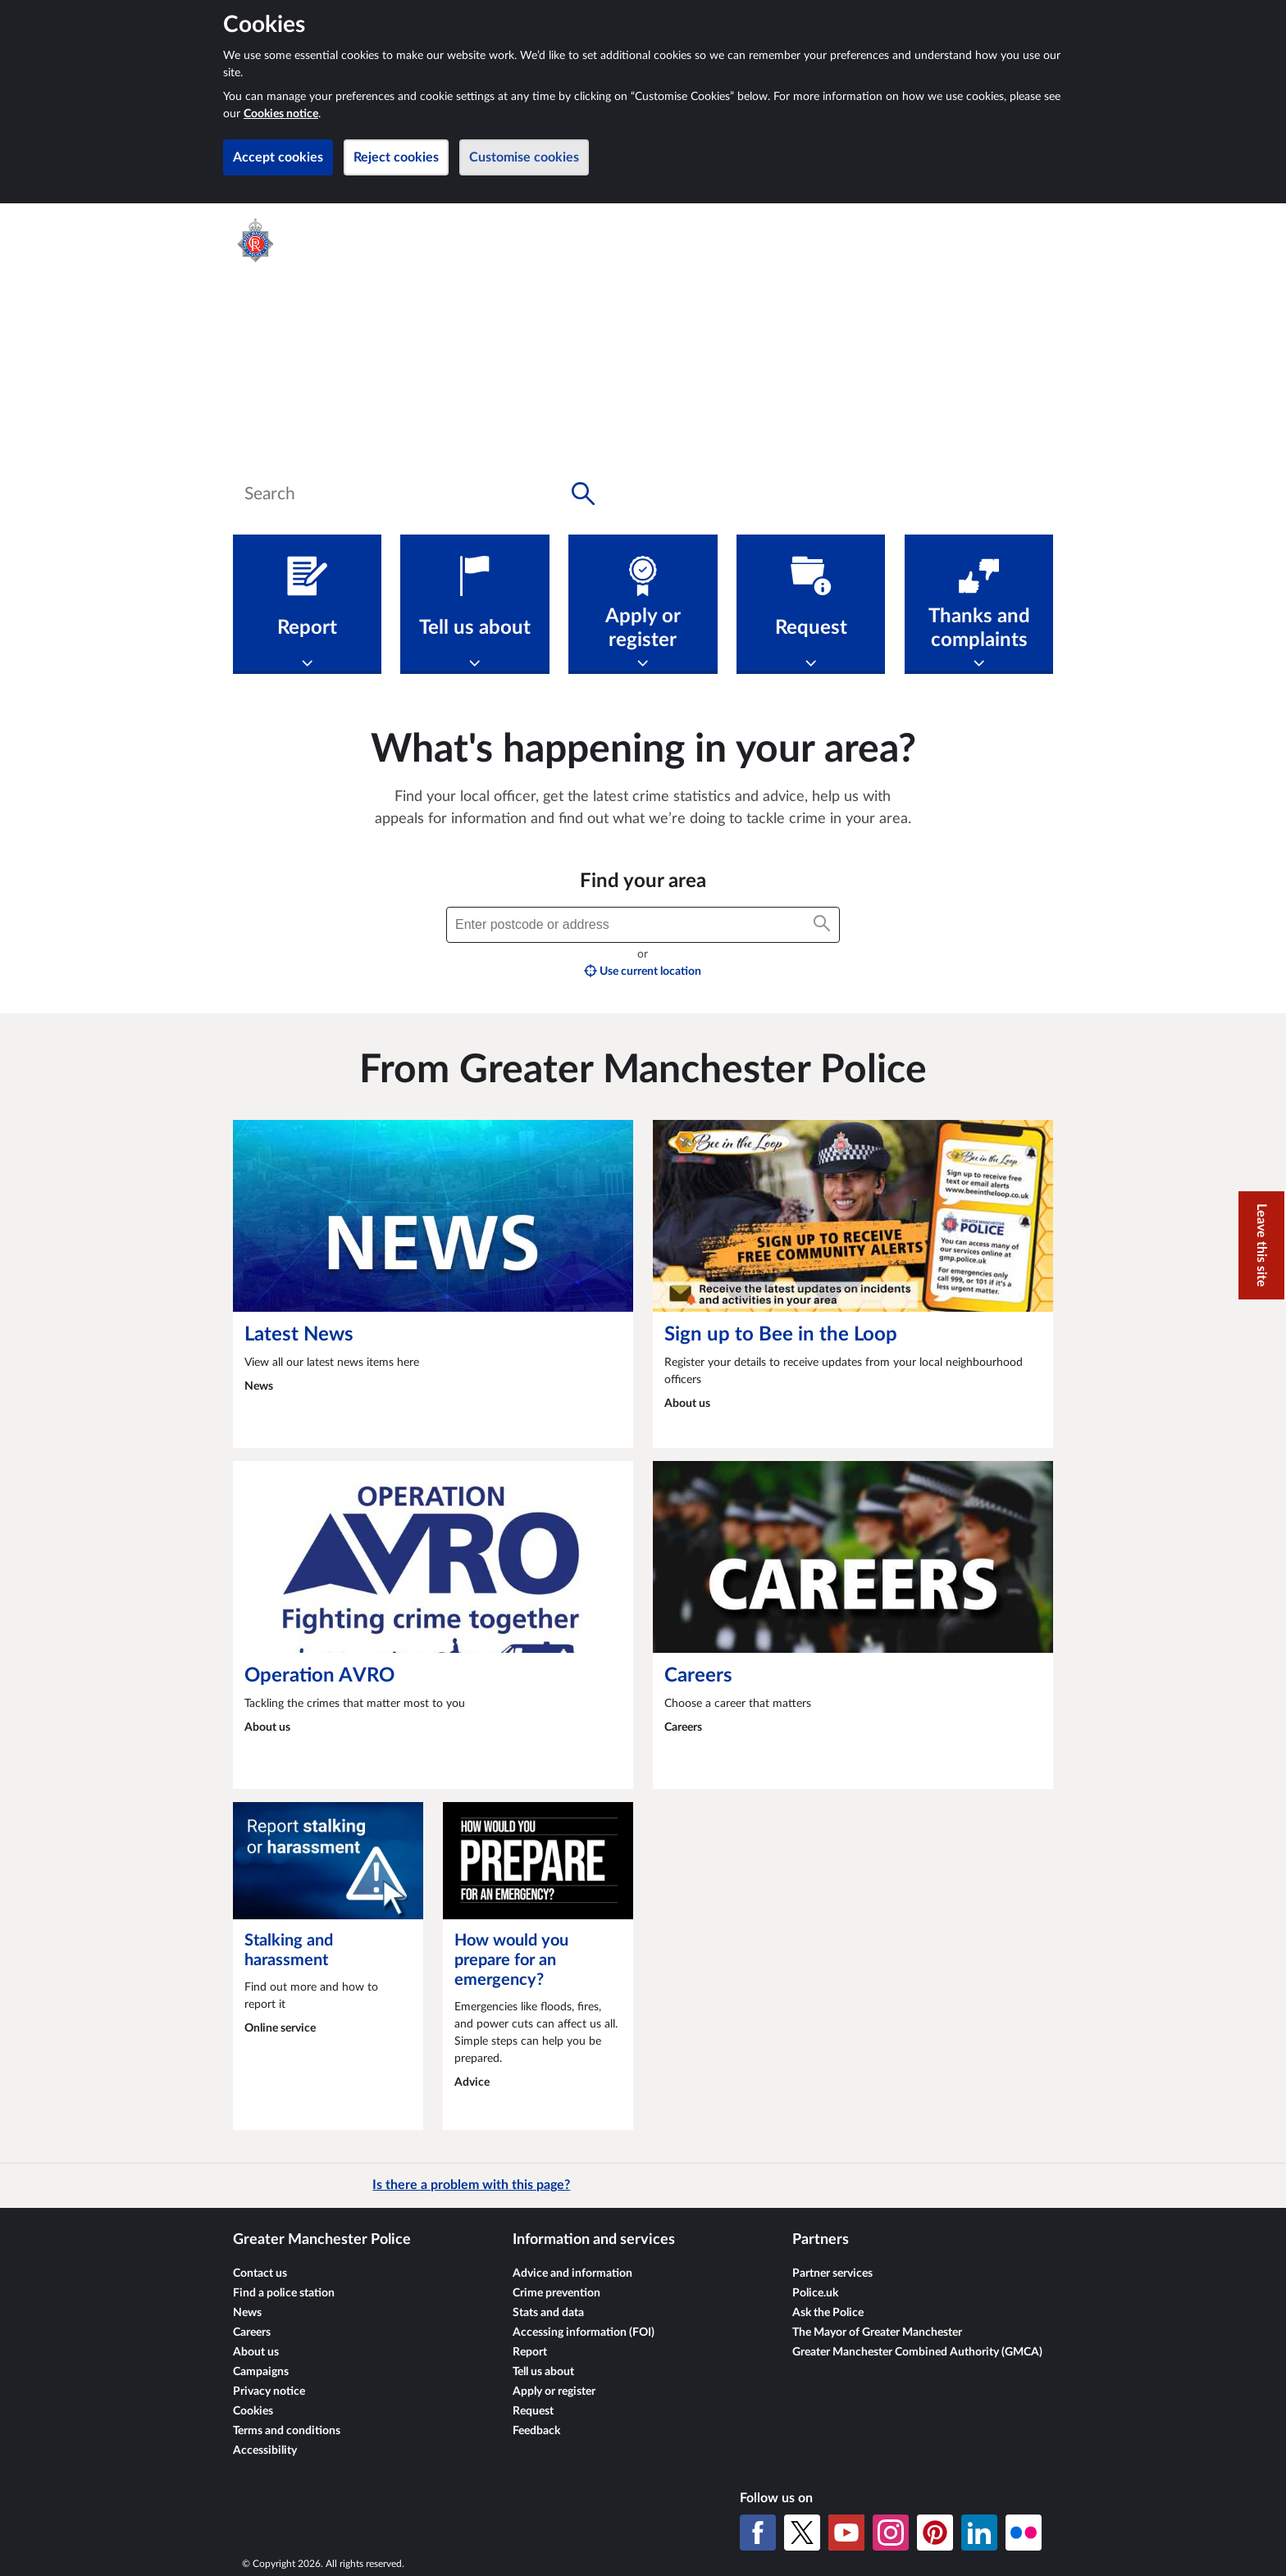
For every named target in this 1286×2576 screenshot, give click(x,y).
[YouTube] (846, 2533)
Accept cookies (278, 157)
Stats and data (548, 2313)
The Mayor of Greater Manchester (877, 2332)
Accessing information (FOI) (583, 2332)
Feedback (536, 2431)
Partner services (832, 2273)
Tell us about (543, 2372)
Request (533, 2411)
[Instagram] (891, 2533)
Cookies (253, 2411)
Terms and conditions (286, 2431)
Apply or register (554, 2391)
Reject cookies (396, 157)
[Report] (307, 604)
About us (256, 2352)
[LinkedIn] (979, 2533)
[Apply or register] (642, 604)
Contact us (260, 2273)
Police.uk (815, 2293)
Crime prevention (556, 2293)
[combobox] (419, 493)
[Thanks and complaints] (979, 604)
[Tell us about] (474, 604)
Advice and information (572, 2273)
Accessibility (265, 2450)
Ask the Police (828, 2313)
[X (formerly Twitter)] (802, 2533)
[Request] (810, 604)
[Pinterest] (935, 2533)
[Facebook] (758, 2533)
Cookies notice (281, 114)
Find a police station (284, 2293)
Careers (252, 2332)
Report (530, 2352)
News (247, 2313)
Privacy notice (269, 2391)
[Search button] (583, 493)
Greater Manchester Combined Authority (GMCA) (917, 2352)
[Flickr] (1024, 2533)
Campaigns (261, 2372)
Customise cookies (524, 157)
